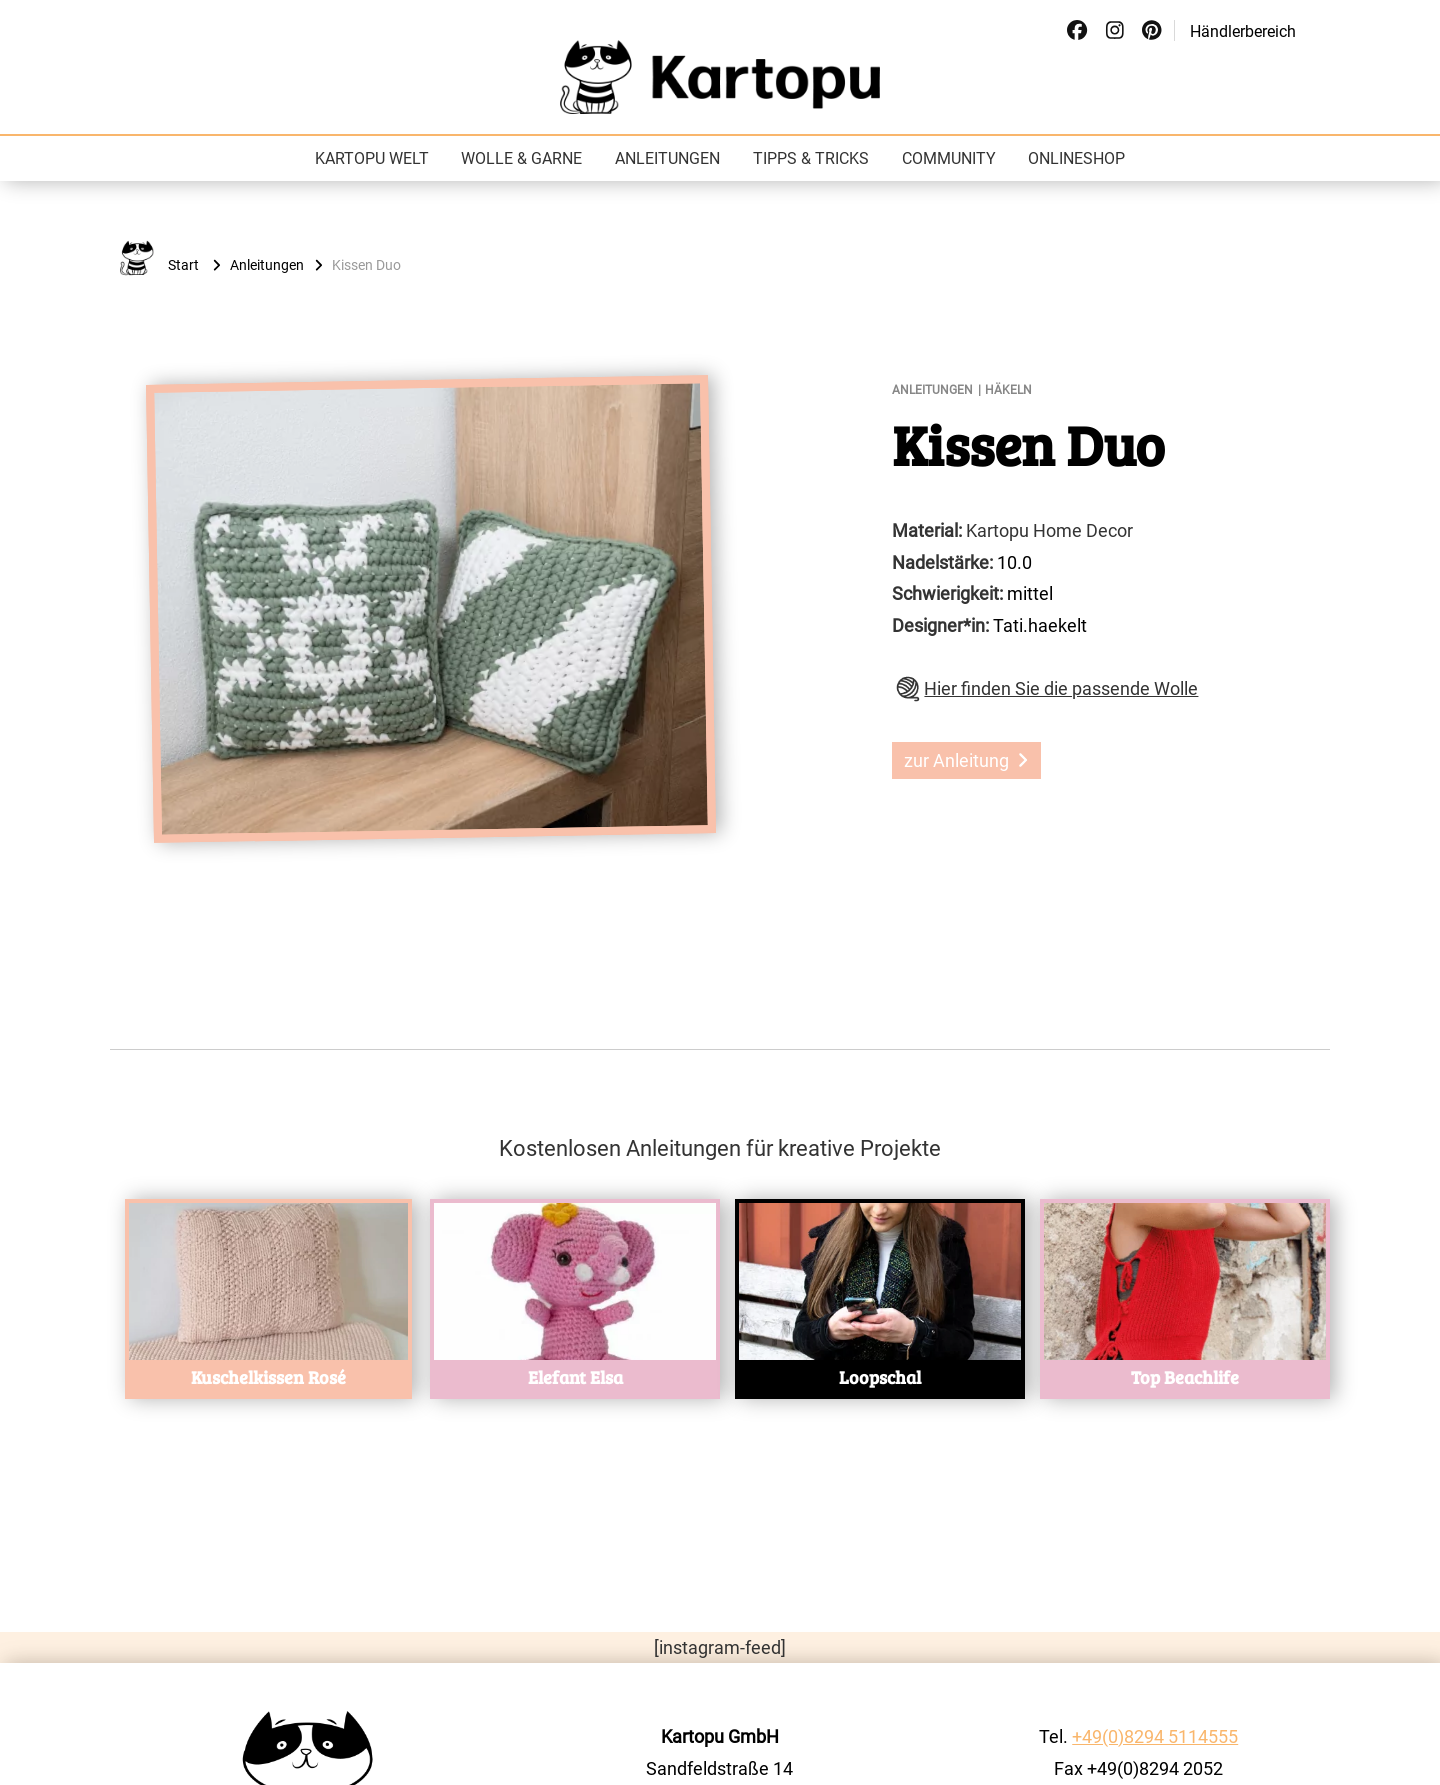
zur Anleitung (966, 760)
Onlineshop (1076, 158)
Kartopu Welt (372, 158)
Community (949, 158)
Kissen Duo (1028, 444)
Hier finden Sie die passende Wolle (1061, 688)
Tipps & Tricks (811, 158)
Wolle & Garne (521, 158)
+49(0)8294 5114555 (1155, 1736)
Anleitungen (667, 158)
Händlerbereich (1243, 31)
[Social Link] (1077, 30)
